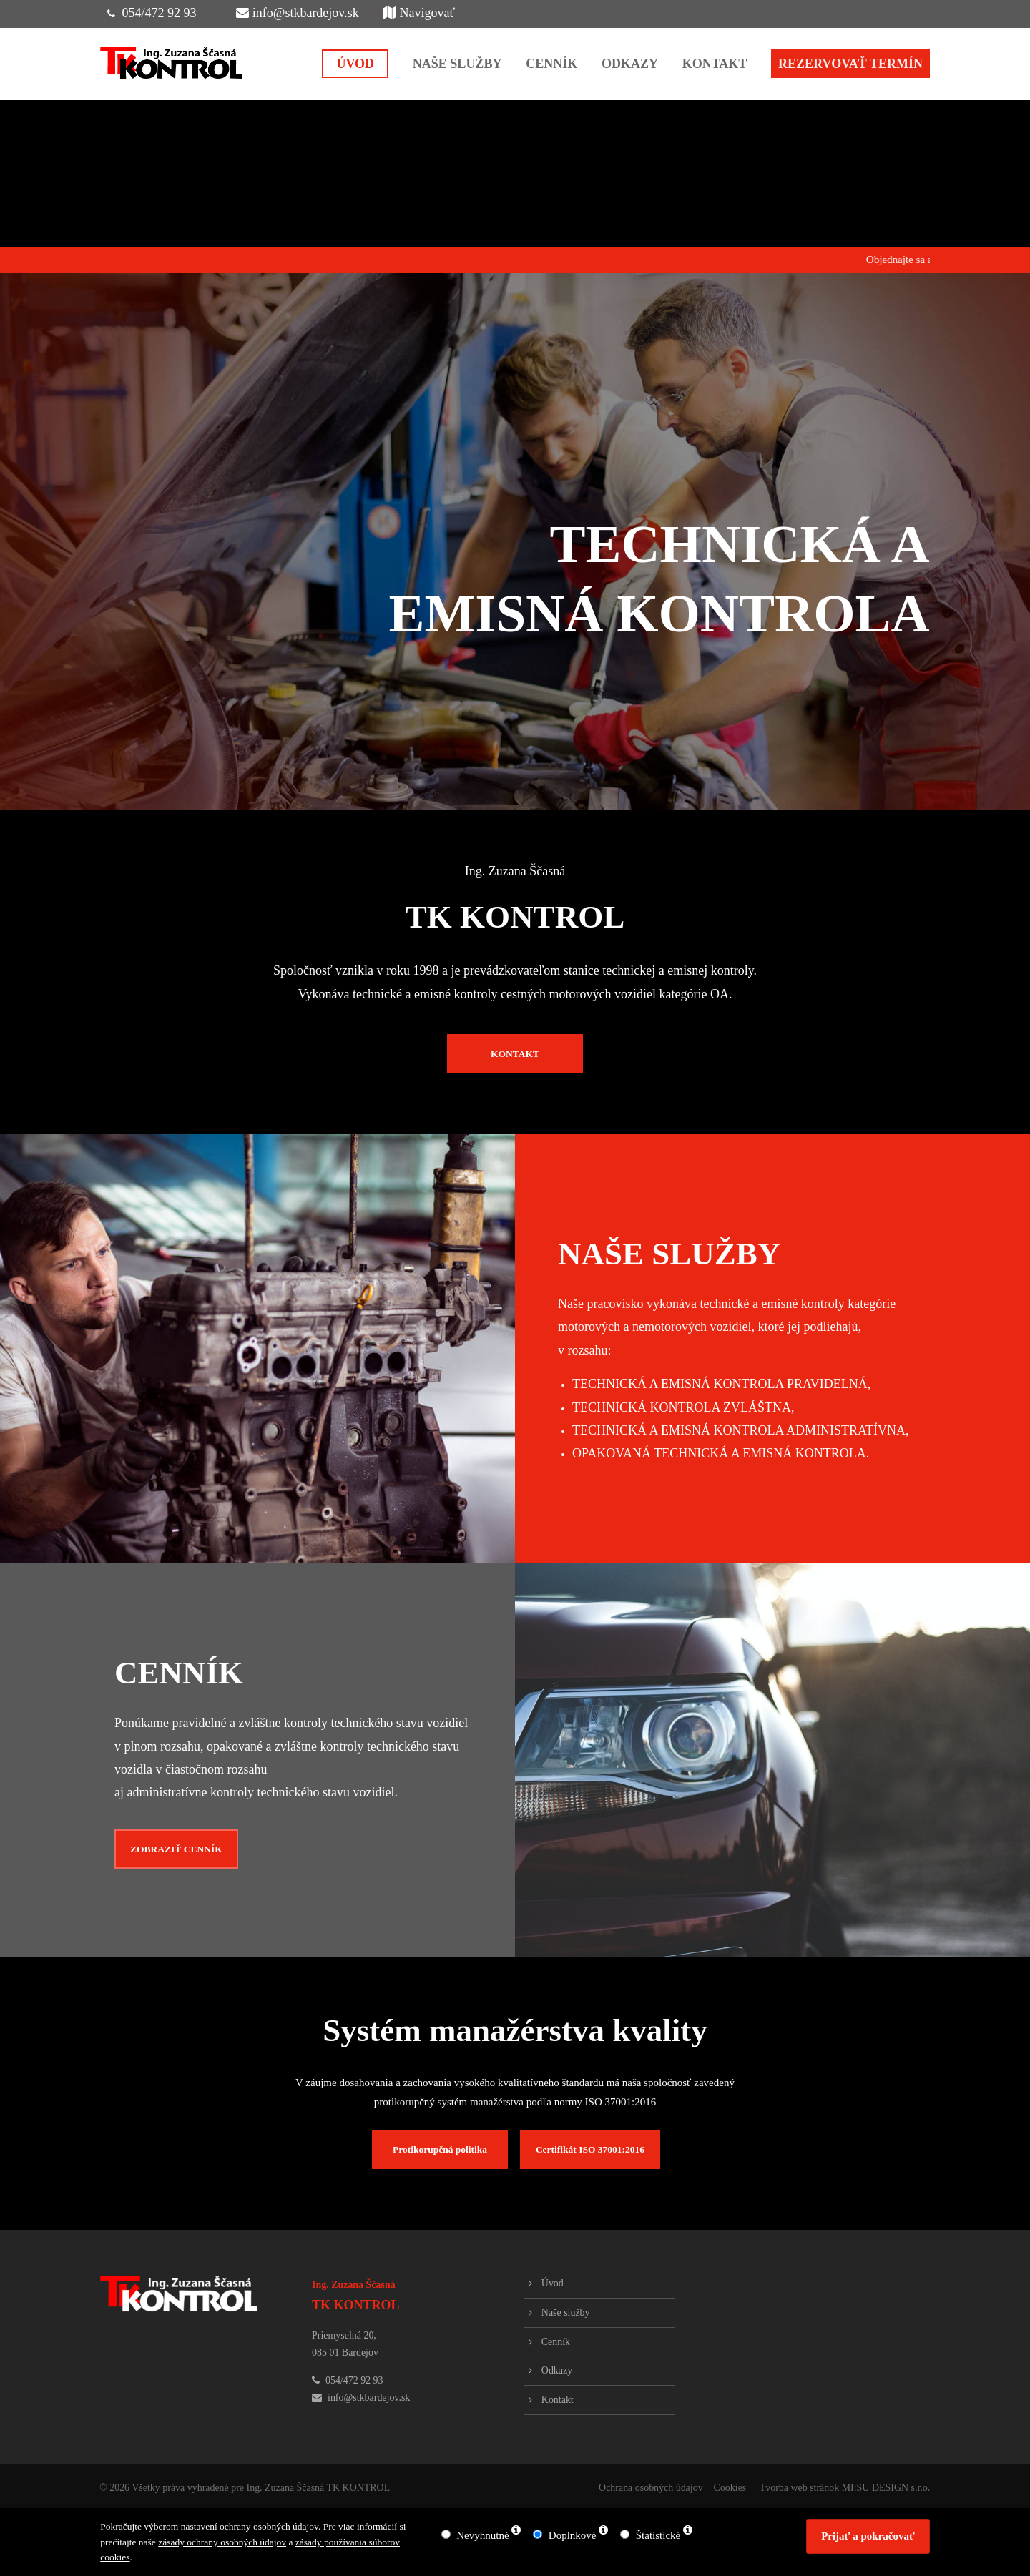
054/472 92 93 (159, 13)
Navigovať (419, 13)
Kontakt (557, 2399)
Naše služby (565, 2312)
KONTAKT (515, 1053)
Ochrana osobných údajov (651, 2487)
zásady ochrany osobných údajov (222, 2542)
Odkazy (556, 2370)
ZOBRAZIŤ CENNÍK (176, 1849)
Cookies (729, 2487)
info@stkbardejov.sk (297, 13)
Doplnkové (573, 2535)
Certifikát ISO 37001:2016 (590, 2149)
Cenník (555, 2341)
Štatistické (658, 2535)
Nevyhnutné (482, 2535)
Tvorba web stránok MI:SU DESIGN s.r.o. (845, 2487)
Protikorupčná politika (440, 2149)
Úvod (552, 2283)
